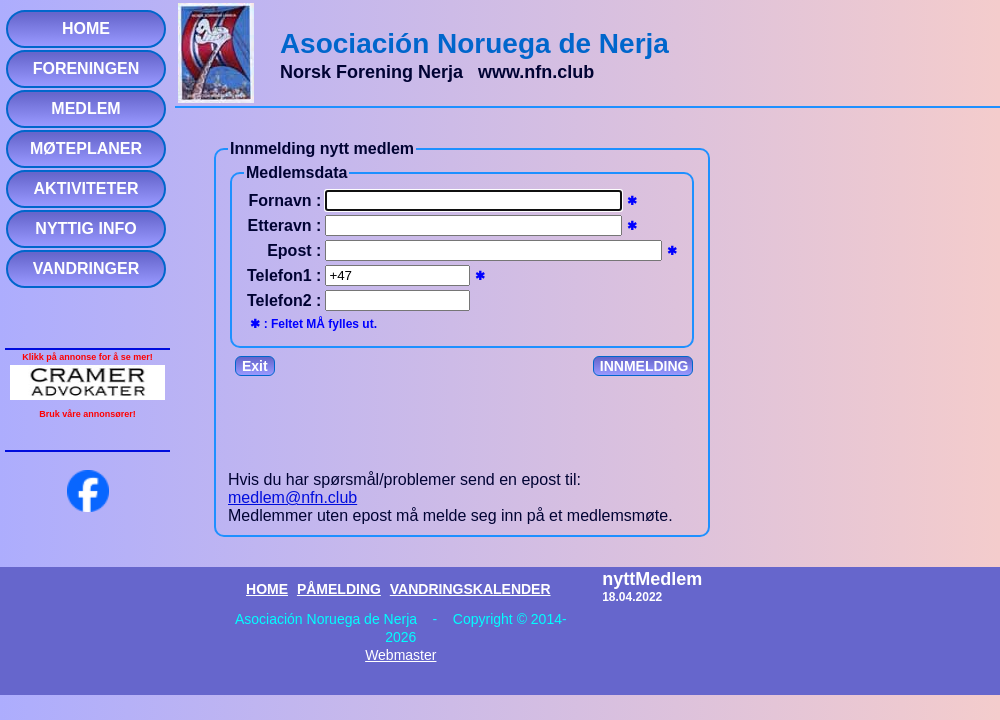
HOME (86, 28)
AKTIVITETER (86, 188)
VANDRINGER (86, 268)
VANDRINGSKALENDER (470, 589)
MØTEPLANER (86, 148)
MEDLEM (85, 108)
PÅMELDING (339, 589)
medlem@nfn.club (292, 497)
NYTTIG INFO (85, 228)
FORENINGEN (86, 68)
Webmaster (400, 655)
